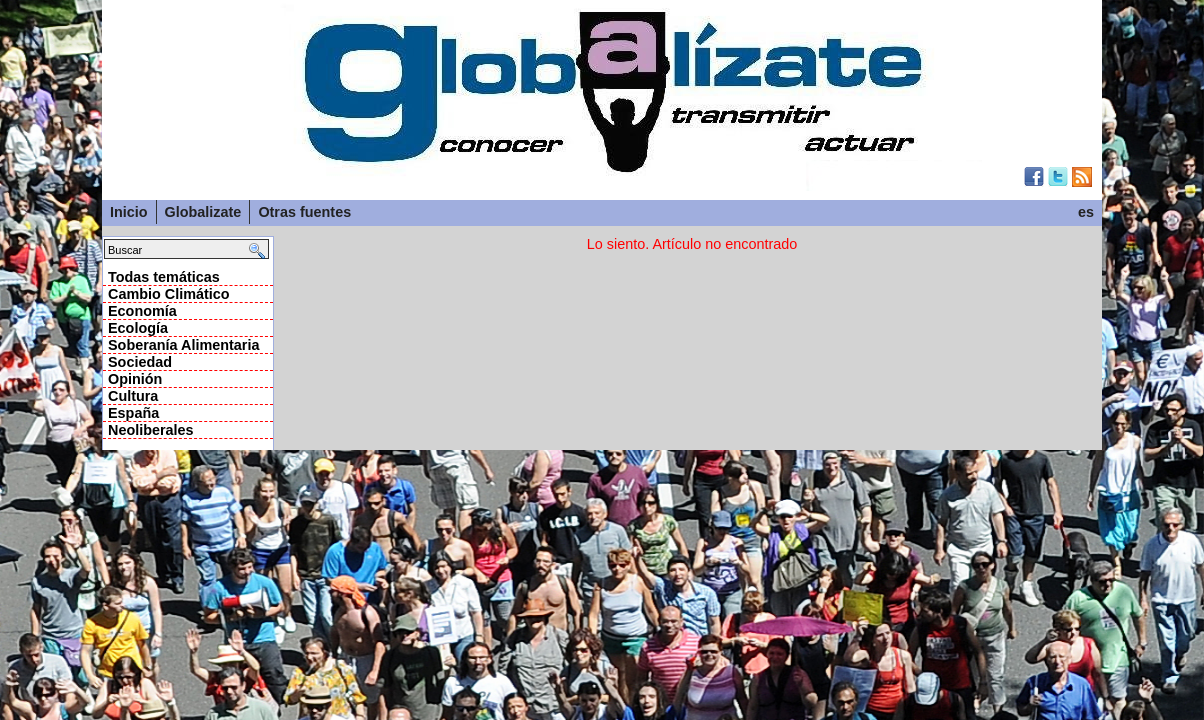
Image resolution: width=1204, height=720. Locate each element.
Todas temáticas (164, 277)
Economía (142, 311)
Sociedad (140, 362)
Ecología (138, 328)
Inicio (129, 212)
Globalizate (203, 212)
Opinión (135, 379)
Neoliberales (151, 430)
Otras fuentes (304, 212)
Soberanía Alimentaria (183, 345)
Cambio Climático (169, 294)
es (1086, 212)
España (133, 413)
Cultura (133, 396)
